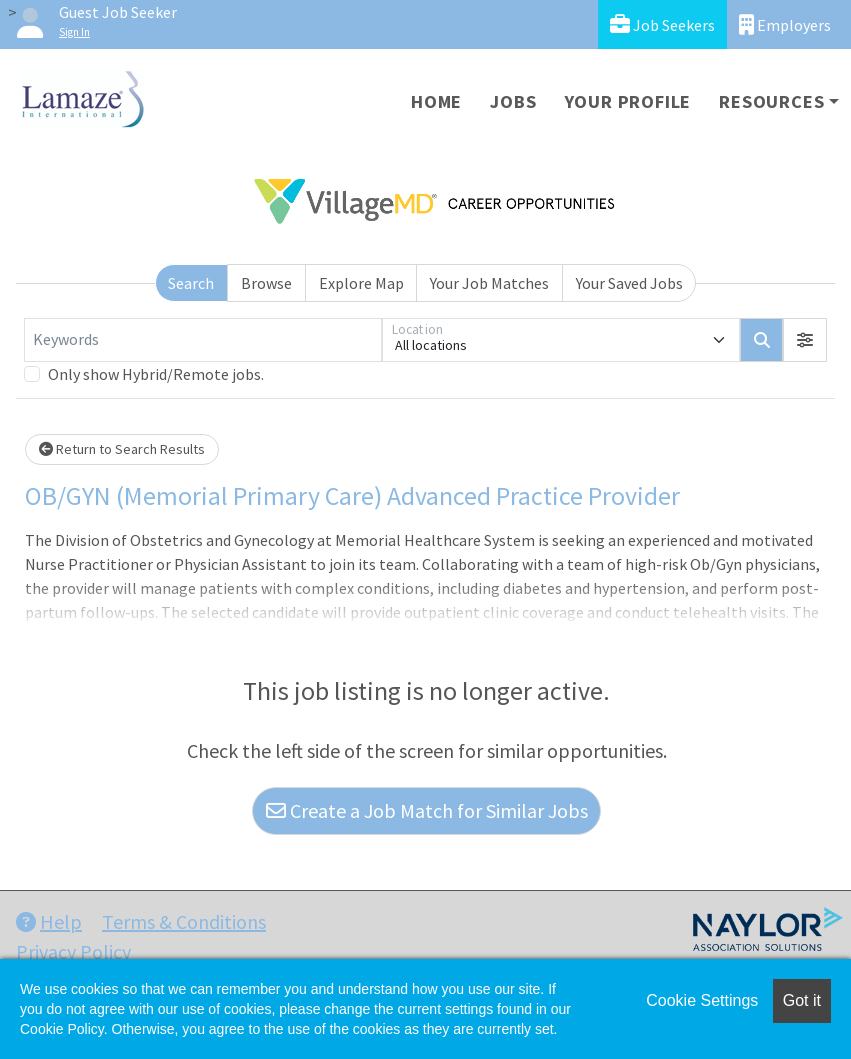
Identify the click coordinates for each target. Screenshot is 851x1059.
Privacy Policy (73, 951)
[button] (805, 340)
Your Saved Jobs (629, 283)
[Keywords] (203, 340)
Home (436, 101)
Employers (785, 24)
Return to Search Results (122, 449)
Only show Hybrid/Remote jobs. (156, 374)
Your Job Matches (489, 283)
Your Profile (628, 101)
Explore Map (361, 283)
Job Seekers (662, 24)
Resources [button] (771, 101)
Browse (266, 283)
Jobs (513, 101)
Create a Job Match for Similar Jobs (427, 810)
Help (49, 921)
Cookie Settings (702, 1000)
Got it (802, 1000)
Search (191, 283)
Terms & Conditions (184, 921)
